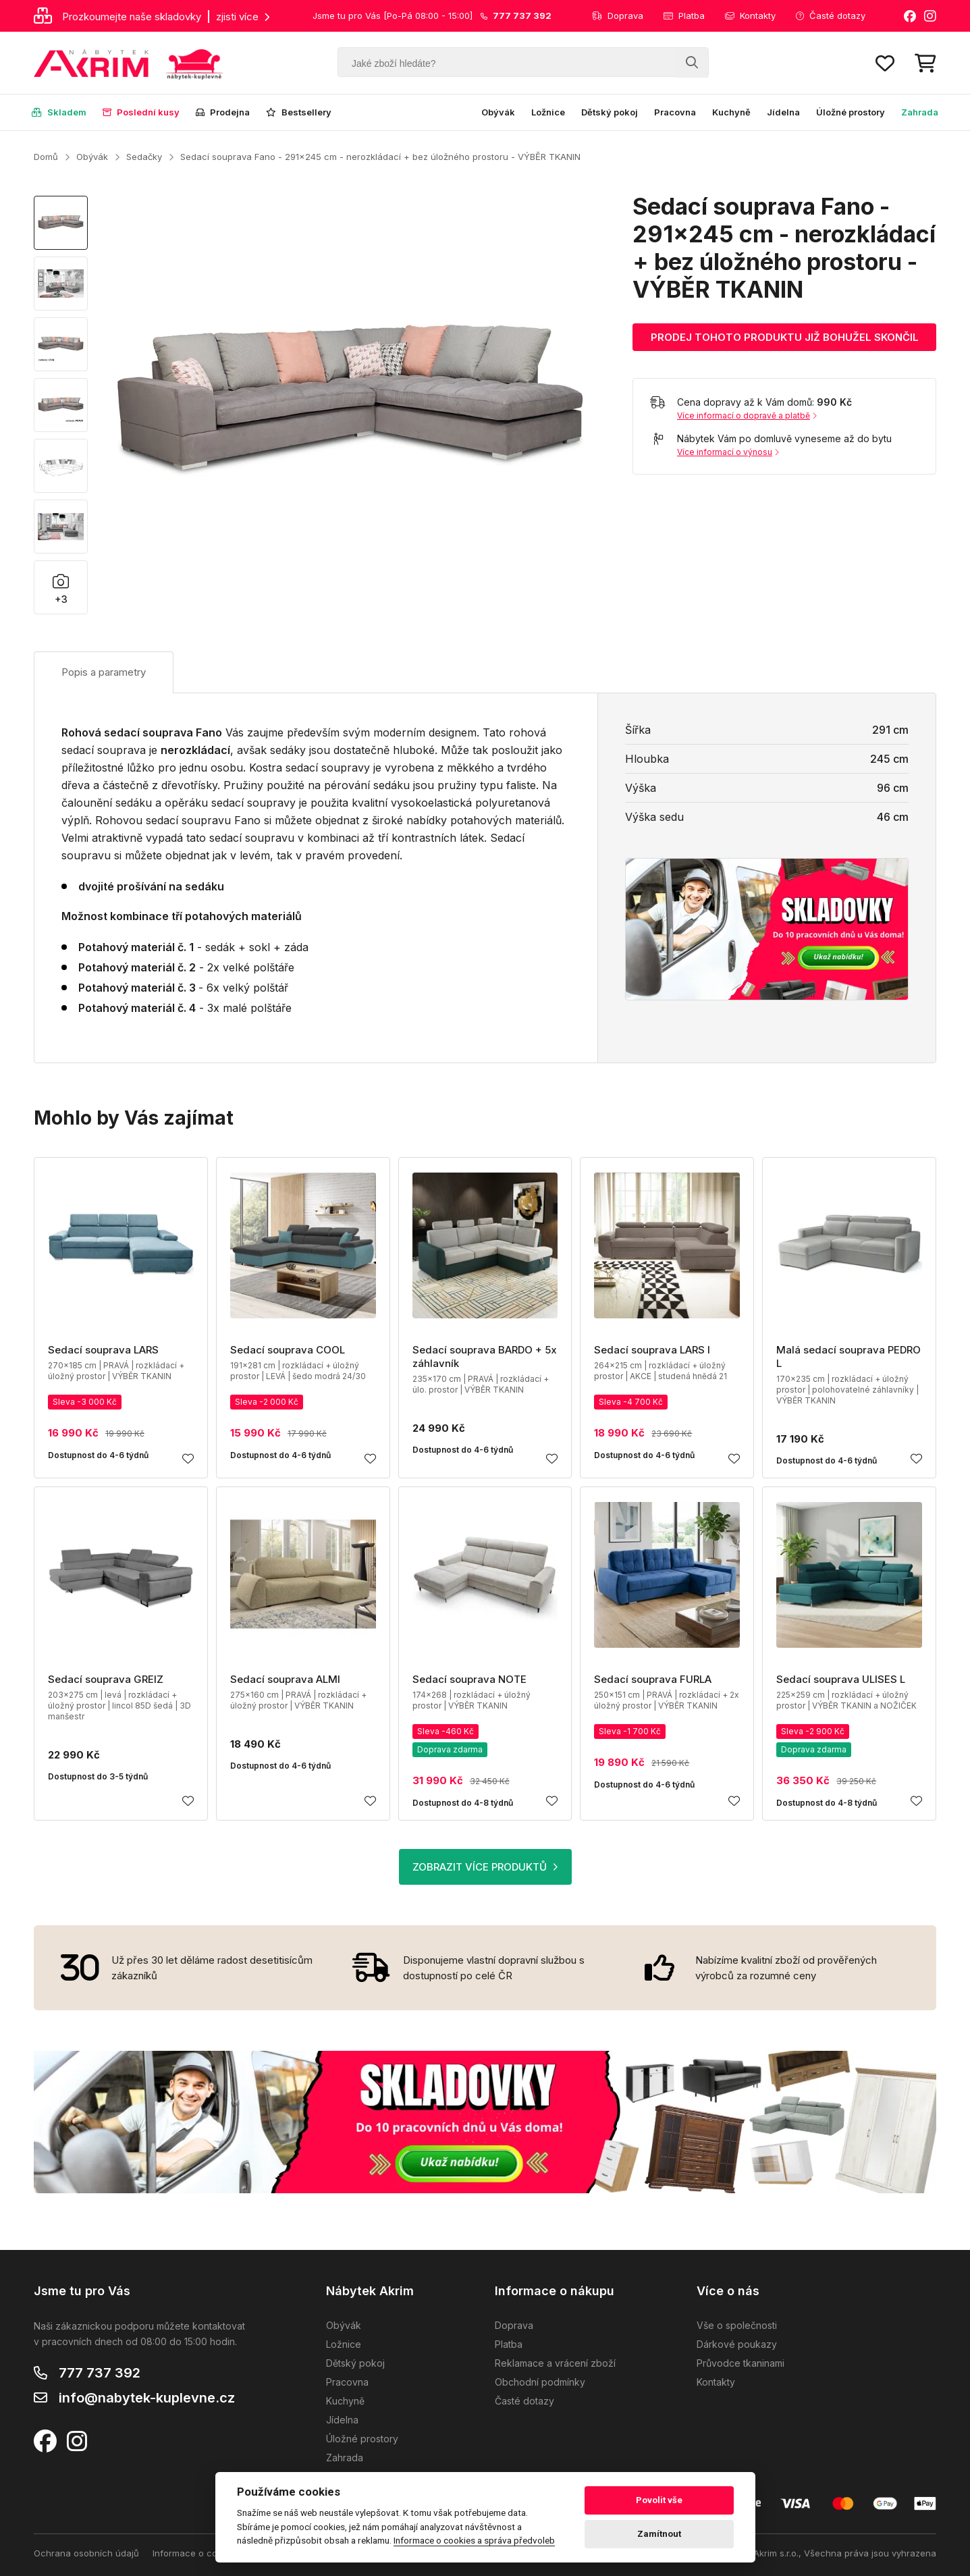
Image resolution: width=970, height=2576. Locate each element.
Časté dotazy (830, 15)
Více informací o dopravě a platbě (747, 415)
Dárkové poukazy (737, 2344)
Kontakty (750, 15)
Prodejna (223, 112)
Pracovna (675, 112)
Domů (46, 156)
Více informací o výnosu (728, 452)
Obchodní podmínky (540, 2382)
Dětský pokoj (609, 112)
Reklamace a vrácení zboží (555, 2363)
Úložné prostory (850, 112)
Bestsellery (298, 112)
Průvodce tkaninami (740, 2363)
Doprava (617, 15)
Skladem (59, 112)
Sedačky (144, 156)
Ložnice (548, 112)
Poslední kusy (141, 112)
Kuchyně (731, 112)
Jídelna (783, 112)
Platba (684, 15)
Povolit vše (659, 2500)
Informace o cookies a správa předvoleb (474, 2540)
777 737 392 (99, 2373)
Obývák (498, 112)
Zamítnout (659, 2534)
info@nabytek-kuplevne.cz (147, 2398)
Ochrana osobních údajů (86, 2553)
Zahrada (919, 112)
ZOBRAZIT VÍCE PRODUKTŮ (485, 1866)
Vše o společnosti (737, 2325)
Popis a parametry (103, 672)
